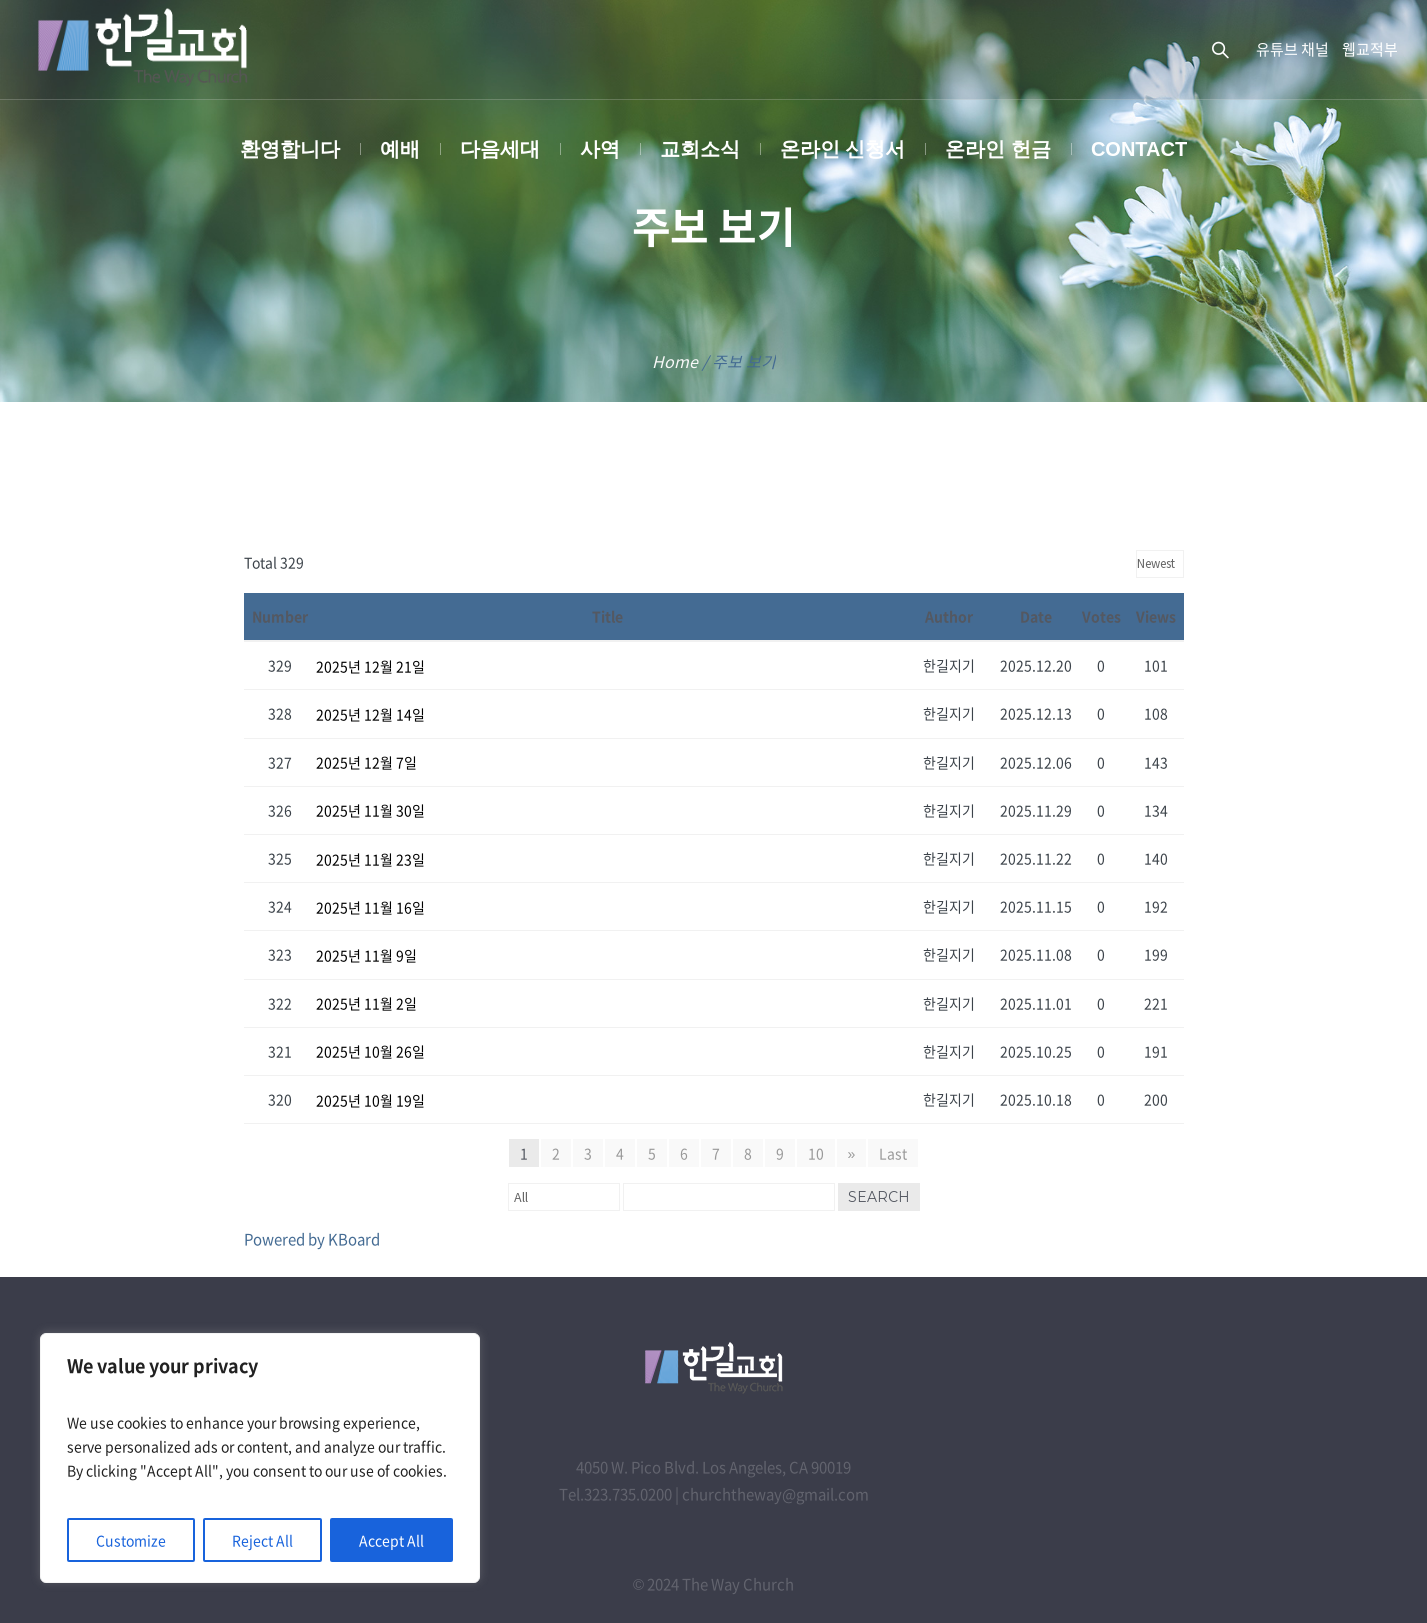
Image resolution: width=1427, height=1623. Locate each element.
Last (893, 1153)
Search (879, 1197)
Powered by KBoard (312, 1239)
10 (816, 1153)
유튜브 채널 (1292, 49)
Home (675, 361)
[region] (260, 1458)
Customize (131, 1540)
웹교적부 (1370, 49)
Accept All (391, 1540)
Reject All (262, 1540)
